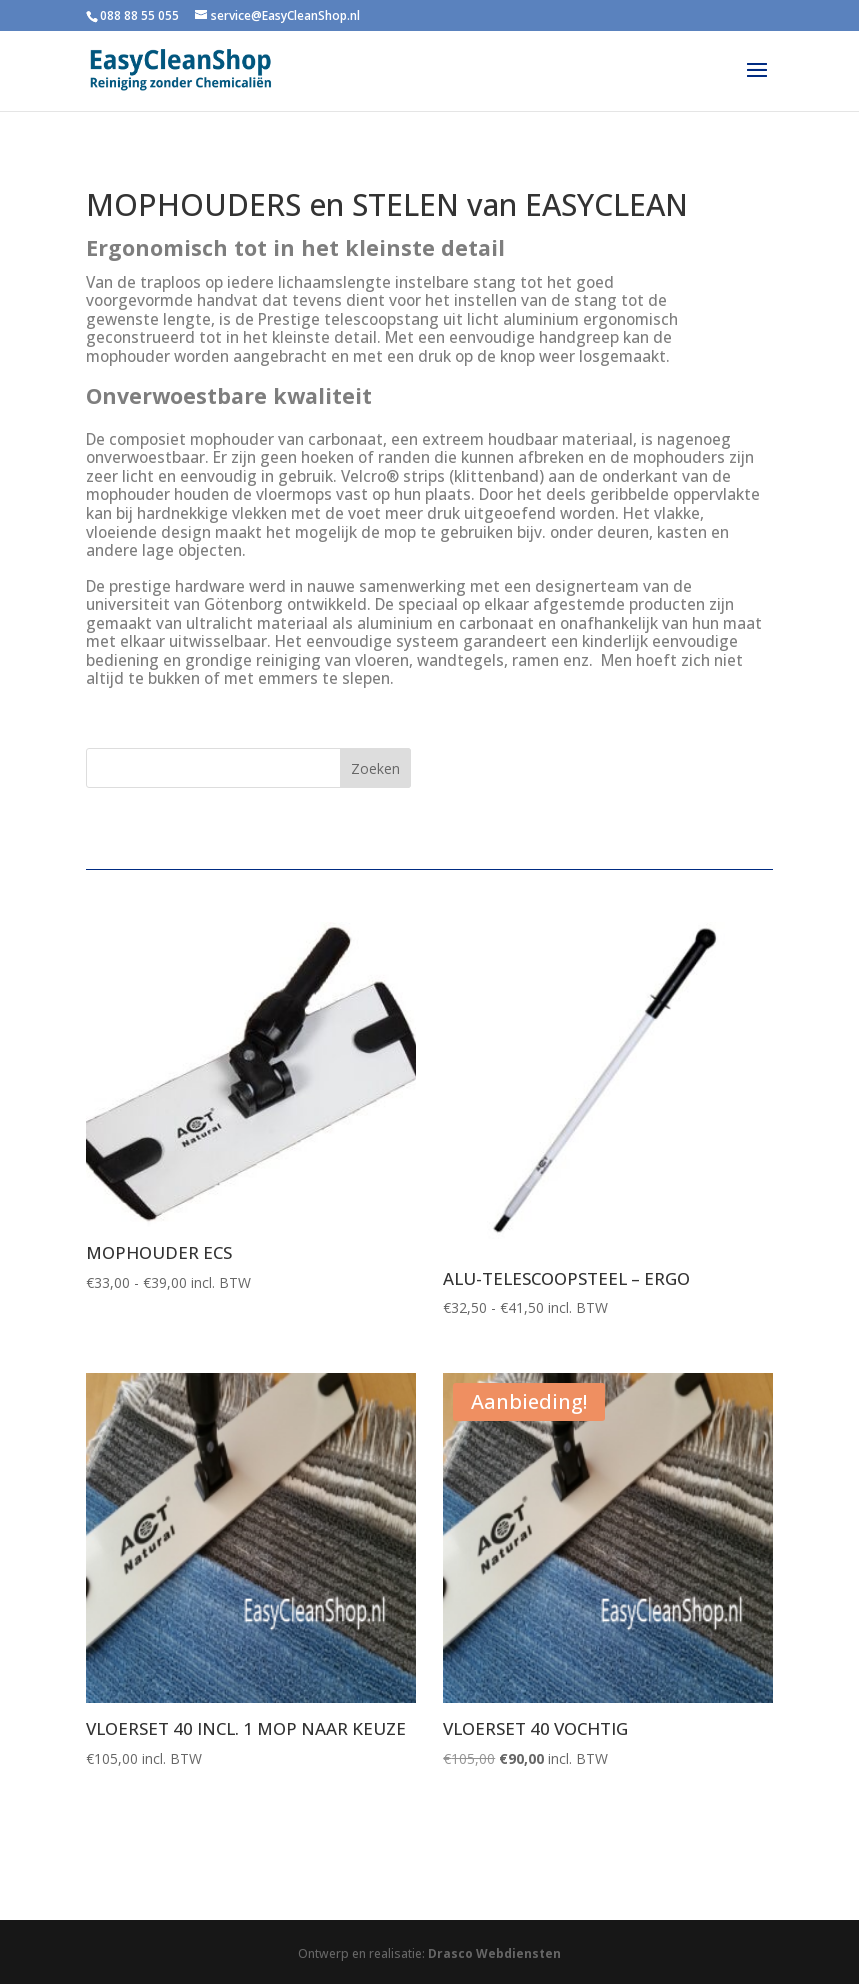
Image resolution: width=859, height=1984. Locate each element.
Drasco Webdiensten (494, 1953)
